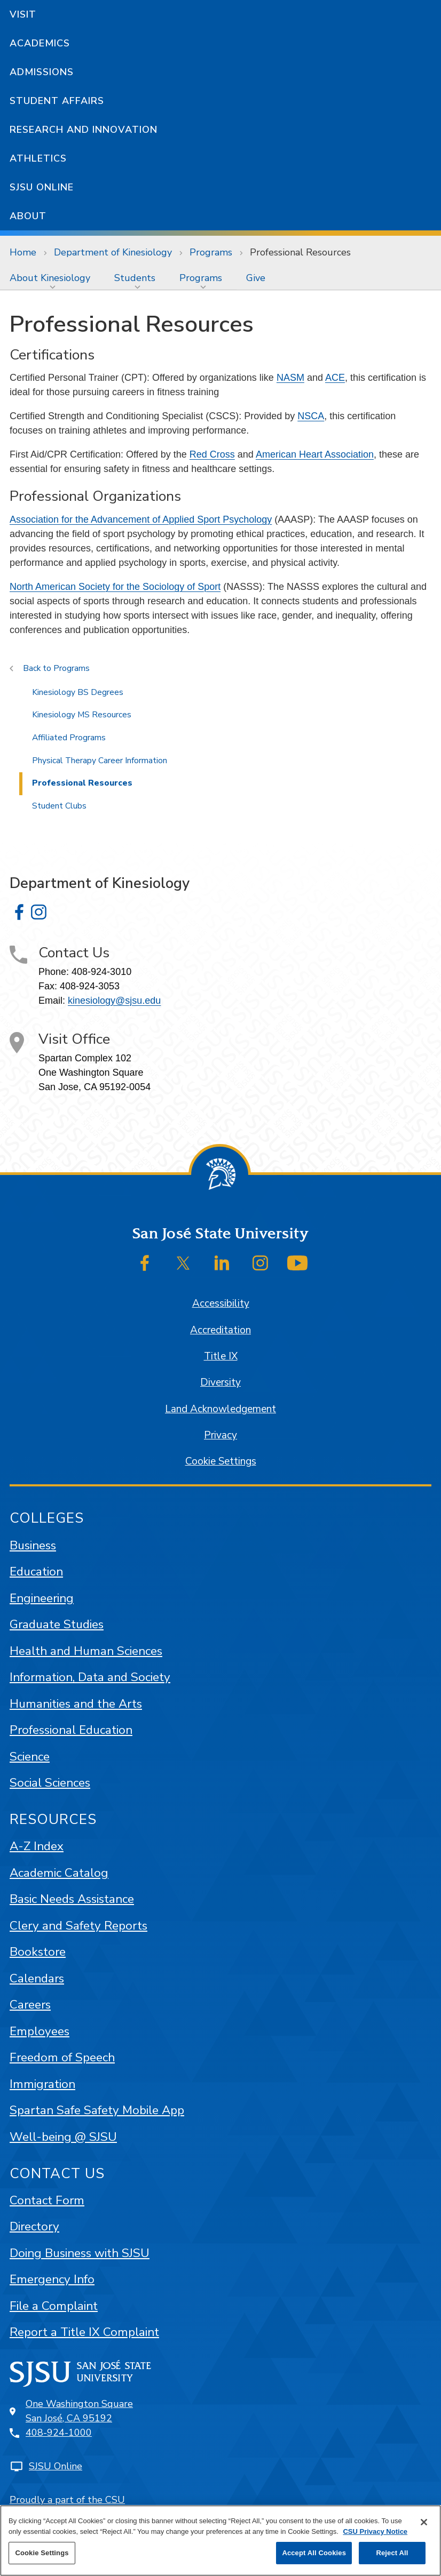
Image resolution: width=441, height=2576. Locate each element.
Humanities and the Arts (76, 1703)
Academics (40, 43)
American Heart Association (315, 454)
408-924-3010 (101, 971)
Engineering (42, 1598)
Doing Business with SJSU (79, 2253)
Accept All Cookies (314, 2553)
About (28, 216)
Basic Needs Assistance (72, 1899)
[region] (220, 2540)
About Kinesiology (50, 277)
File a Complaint (54, 2306)
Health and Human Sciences (86, 1651)
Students (134, 277)
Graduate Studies (57, 1624)
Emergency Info (52, 2279)
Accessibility (220, 1303)
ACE (335, 377)
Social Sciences (50, 1782)
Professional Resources (300, 252)
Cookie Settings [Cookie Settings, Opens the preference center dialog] (41, 2553)
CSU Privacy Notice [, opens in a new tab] (375, 2531)
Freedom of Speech (62, 2057)
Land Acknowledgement (220, 1409)
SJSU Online (42, 187)
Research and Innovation (84, 129)
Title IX (221, 1356)
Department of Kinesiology (113, 252)
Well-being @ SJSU (63, 2137)
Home (23, 252)
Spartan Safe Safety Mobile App (97, 2110)
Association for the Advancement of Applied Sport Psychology (141, 519)
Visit (23, 14)
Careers (30, 2004)
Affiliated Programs (69, 737)
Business (33, 1545)
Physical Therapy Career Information (99, 760)
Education (36, 1571)
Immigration (42, 2084)
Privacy (220, 1435)
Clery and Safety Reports (78, 1925)
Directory (34, 2226)
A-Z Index (37, 1846)
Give (255, 277)
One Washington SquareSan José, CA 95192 (79, 2411)
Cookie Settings (220, 1461)
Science (30, 1756)
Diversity (220, 1382)
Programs (211, 252)
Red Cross (212, 454)
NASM (290, 377)
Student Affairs (57, 100)
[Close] (424, 2522)
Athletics (38, 158)
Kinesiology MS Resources (81, 715)
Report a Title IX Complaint (84, 2332)
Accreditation (220, 1330)
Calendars (37, 1978)
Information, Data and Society (90, 1677)
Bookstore (38, 1951)
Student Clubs (59, 806)
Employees (39, 2031)
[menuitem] (52, 278)
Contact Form (47, 2200)
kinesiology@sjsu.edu (114, 1000)
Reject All (392, 2553)
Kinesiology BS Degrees (77, 692)
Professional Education (71, 1730)
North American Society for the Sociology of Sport (115, 586)
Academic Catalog (59, 1873)
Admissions (42, 72)
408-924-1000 (59, 2432)
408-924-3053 (90, 986)
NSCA (310, 416)
